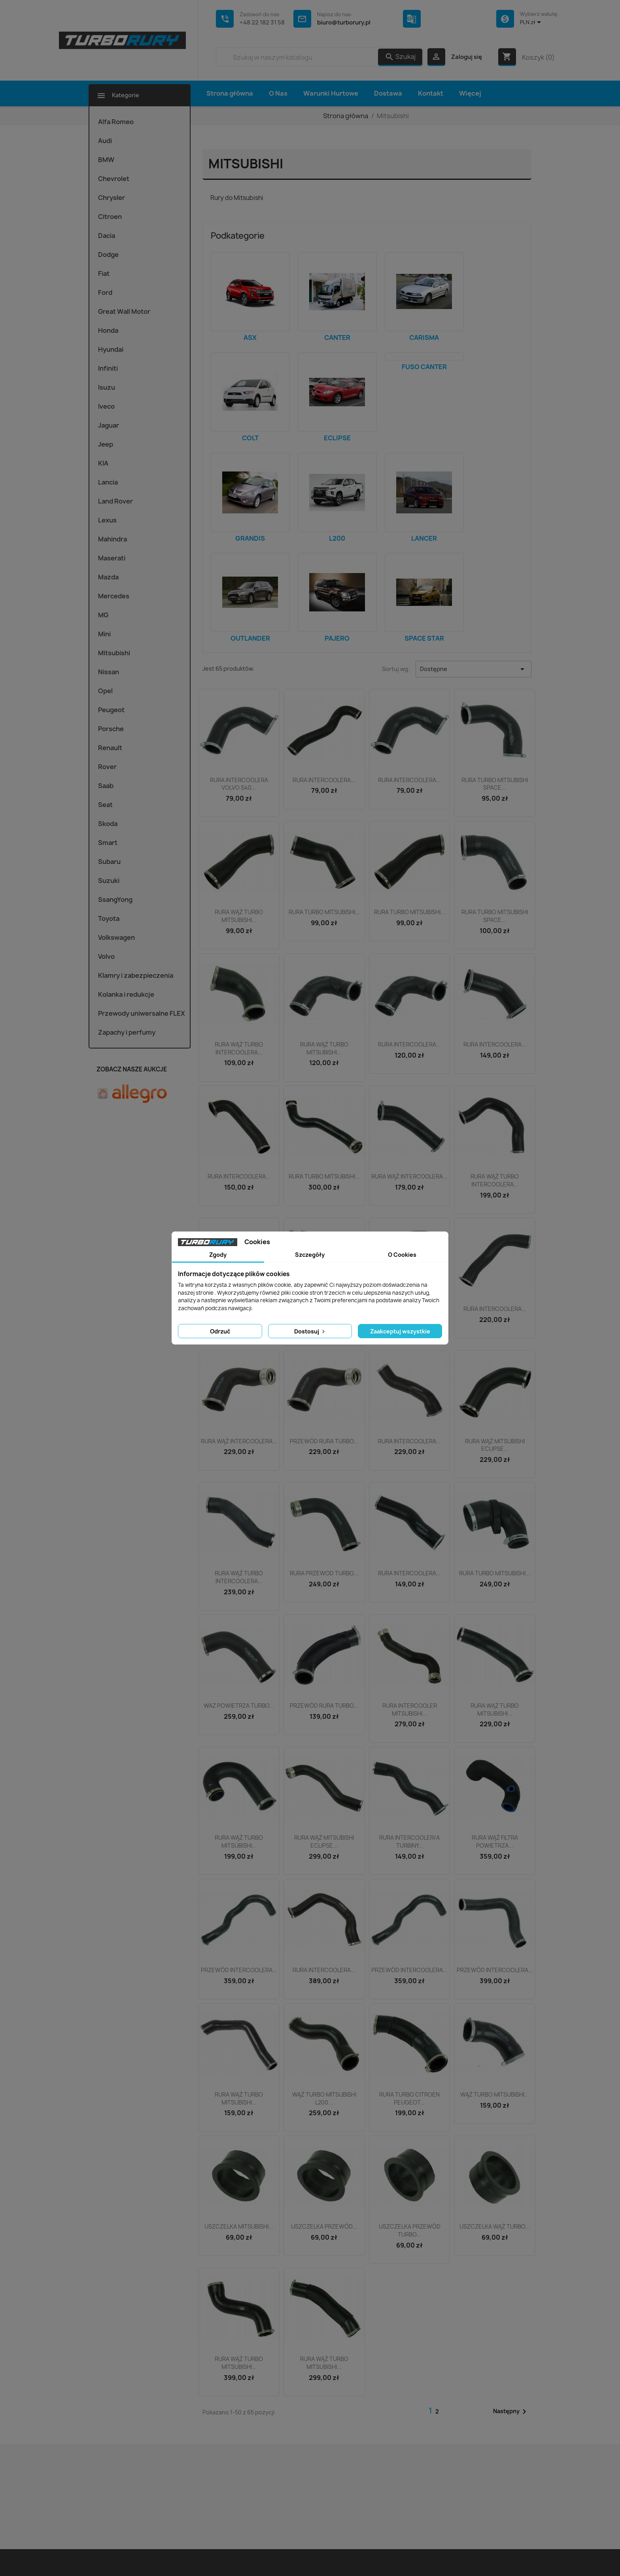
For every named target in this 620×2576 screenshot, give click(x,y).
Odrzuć (220, 1331)
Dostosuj (310, 1331)
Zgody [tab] (218, 1254)
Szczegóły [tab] (310, 1254)
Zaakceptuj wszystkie (400, 1331)
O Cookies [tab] (402, 1254)
